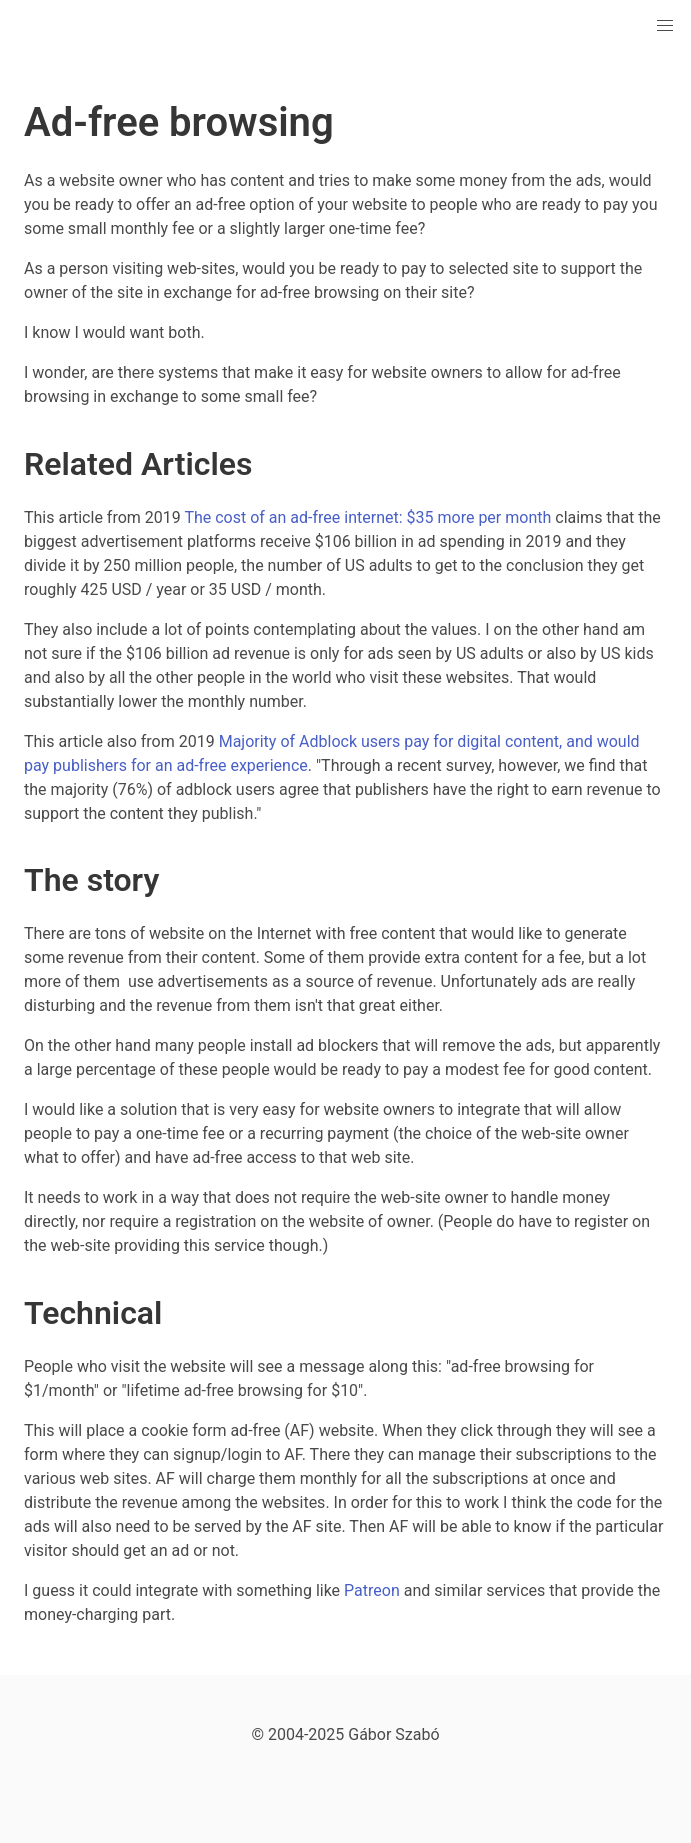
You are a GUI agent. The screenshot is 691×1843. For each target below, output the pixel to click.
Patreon (372, 1590)
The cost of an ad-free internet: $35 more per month (367, 517)
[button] (665, 26)
